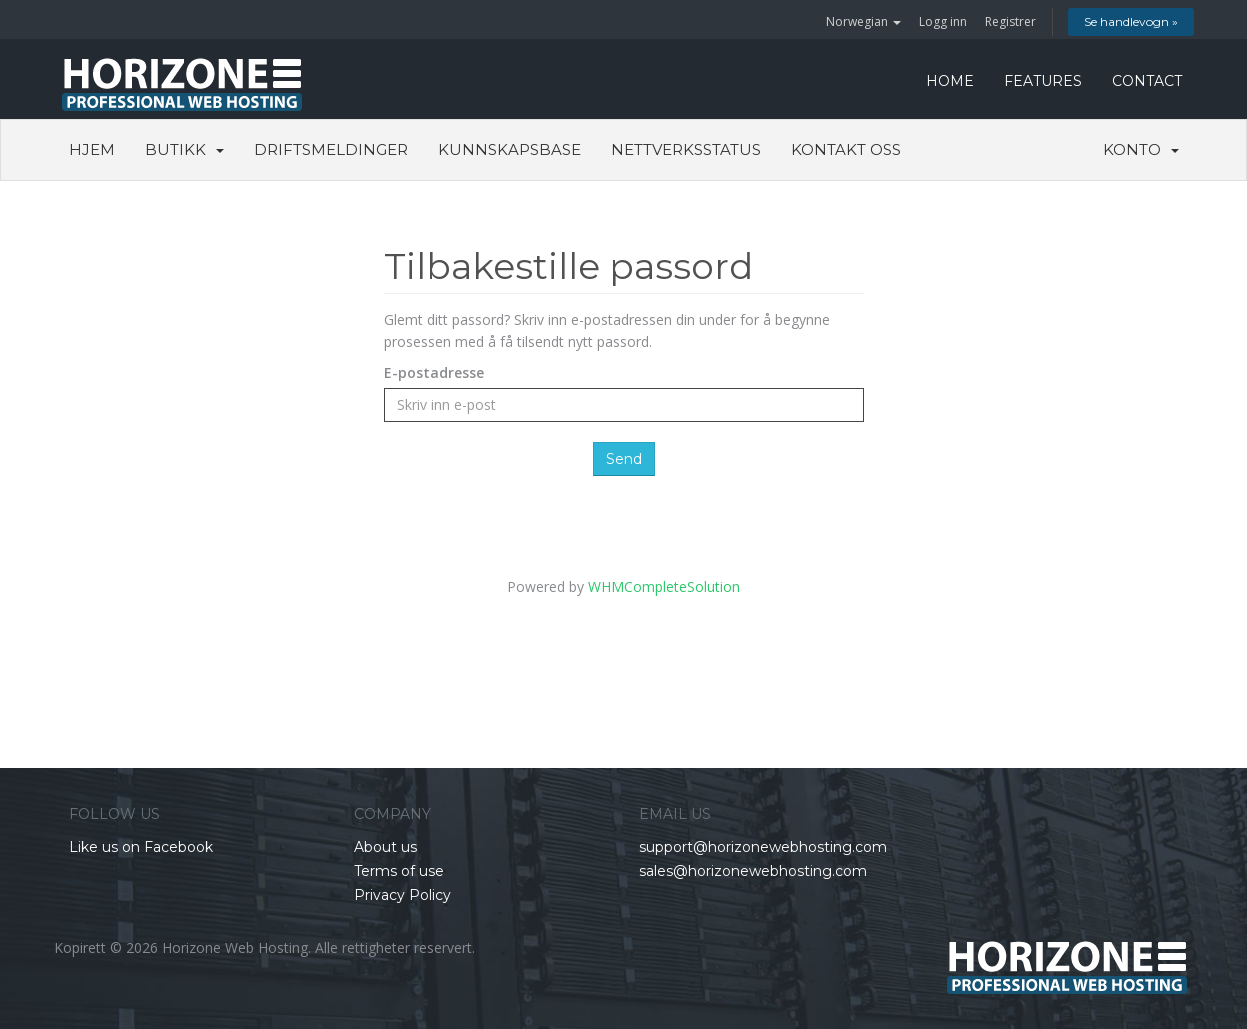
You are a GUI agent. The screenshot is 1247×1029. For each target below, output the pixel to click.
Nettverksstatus (686, 149)
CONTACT (1147, 81)
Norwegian (863, 21)
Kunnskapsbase (509, 149)
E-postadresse (434, 372)
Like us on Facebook (141, 847)
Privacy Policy (402, 895)
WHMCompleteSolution (664, 586)
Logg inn (943, 21)
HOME (950, 81)
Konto (1141, 149)
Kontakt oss (846, 149)
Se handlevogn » (1131, 21)
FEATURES (1043, 81)
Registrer (1010, 21)
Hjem (92, 149)
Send (624, 459)
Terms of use (399, 871)
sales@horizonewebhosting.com (753, 871)
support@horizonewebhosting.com (763, 847)
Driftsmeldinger (331, 149)
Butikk (184, 149)
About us (385, 847)
